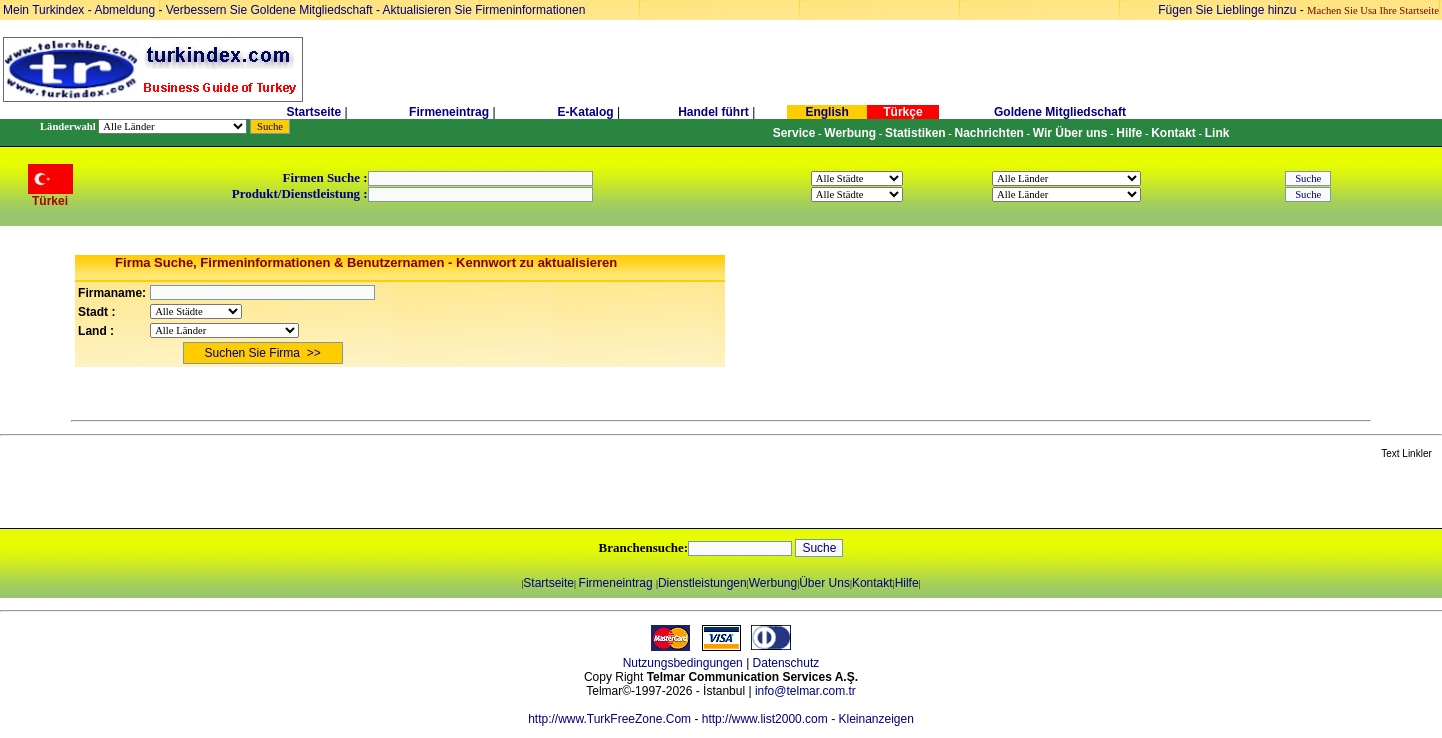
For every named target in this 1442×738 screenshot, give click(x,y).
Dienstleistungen (702, 583)
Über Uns (824, 583)
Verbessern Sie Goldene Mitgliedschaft (271, 10)
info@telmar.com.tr (805, 691)
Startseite (313, 112)
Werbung (773, 583)
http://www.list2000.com (765, 719)
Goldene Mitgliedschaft (1060, 112)
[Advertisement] (237, 495)
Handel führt (713, 112)
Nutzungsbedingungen (683, 663)
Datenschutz (786, 663)
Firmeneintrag (450, 112)
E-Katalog (586, 112)
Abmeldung (124, 10)
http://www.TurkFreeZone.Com (609, 719)
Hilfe (907, 583)
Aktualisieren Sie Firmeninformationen (484, 10)
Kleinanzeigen (875, 719)
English (826, 112)
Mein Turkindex (43, 10)
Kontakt (872, 583)
